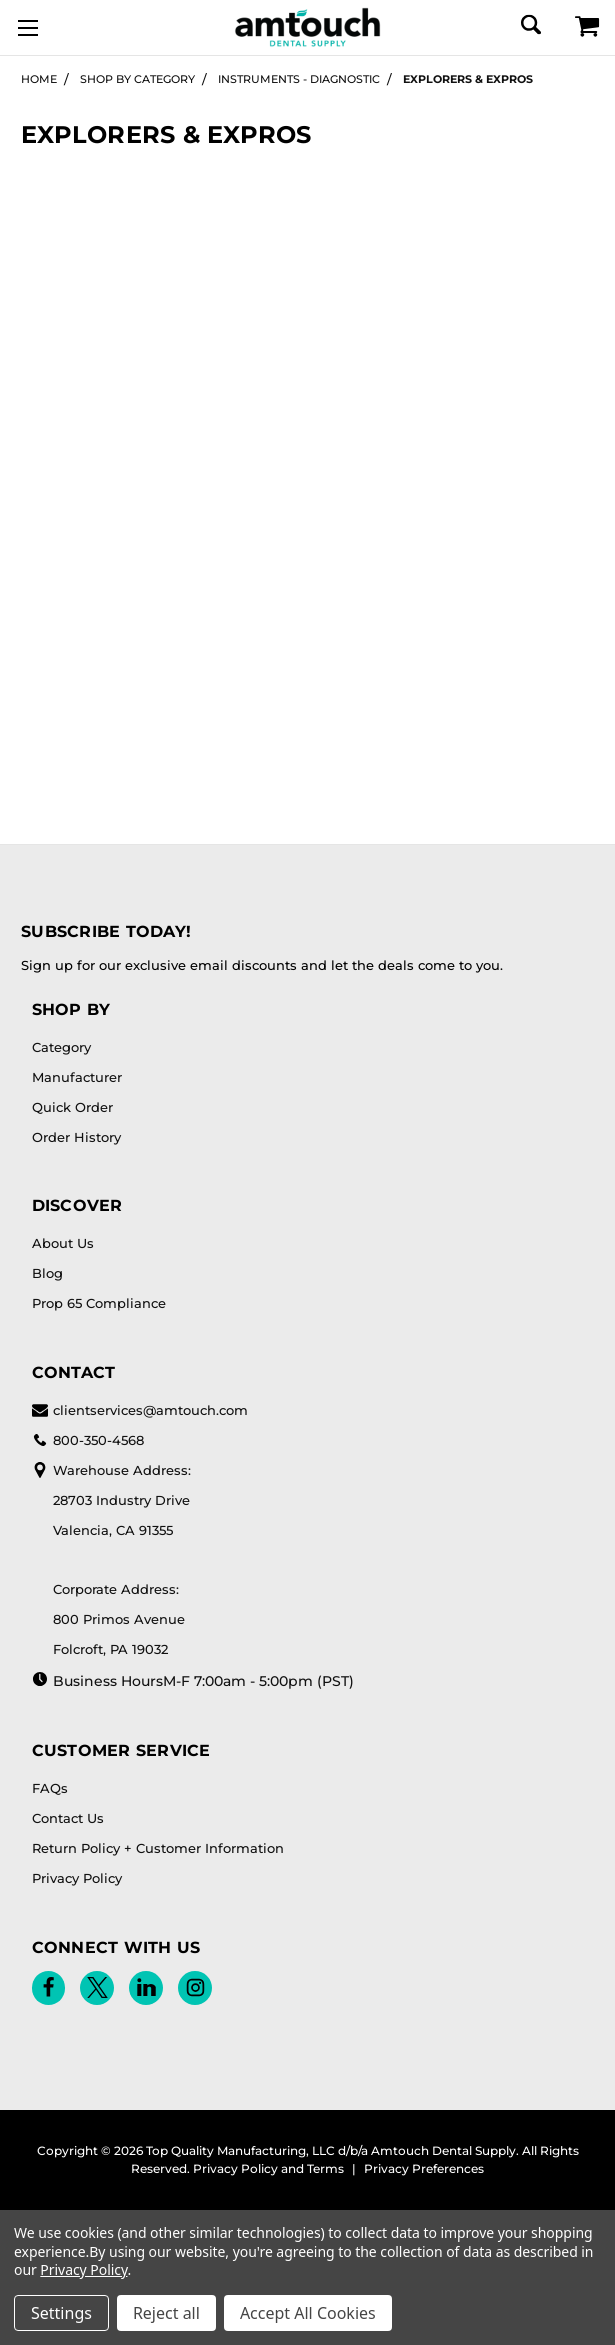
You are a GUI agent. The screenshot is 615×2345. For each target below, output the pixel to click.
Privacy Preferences (424, 2168)
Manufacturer (77, 1077)
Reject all (166, 2313)
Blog (47, 1273)
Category (61, 1047)
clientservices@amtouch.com (140, 1410)
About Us (63, 1243)
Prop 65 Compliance (99, 1303)
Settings (61, 2313)
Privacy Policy (77, 1878)
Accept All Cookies (308, 2313)
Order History (76, 1137)
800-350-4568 (88, 1440)
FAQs (50, 1788)
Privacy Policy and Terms (268, 2168)
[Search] (529, 24)
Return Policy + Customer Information (158, 1848)
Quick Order (72, 1107)
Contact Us (68, 1818)
